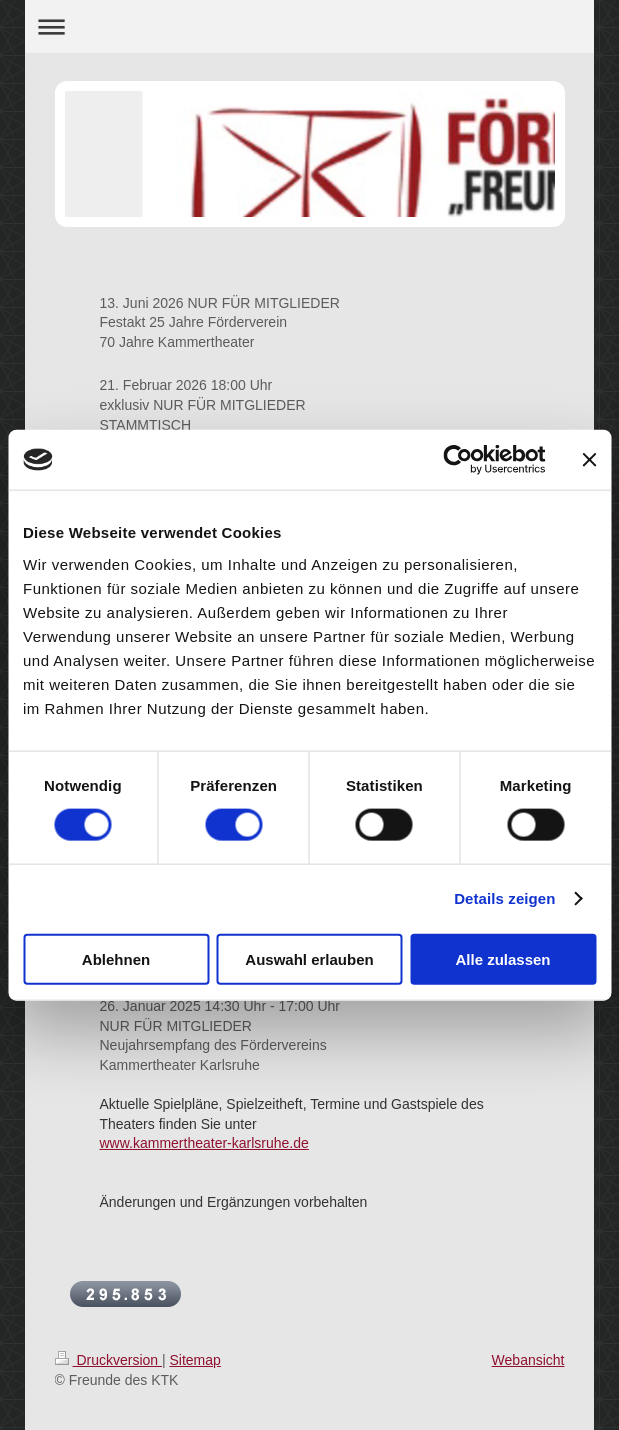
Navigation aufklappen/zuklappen (310, 26)
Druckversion (108, 1360)
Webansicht (528, 1360)
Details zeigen (504, 898)
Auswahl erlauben (309, 958)
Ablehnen (116, 958)
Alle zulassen (502, 958)
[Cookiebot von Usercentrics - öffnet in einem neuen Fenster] (457, 460)
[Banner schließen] (589, 460)
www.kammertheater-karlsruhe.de (204, 1143)
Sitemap (195, 1360)
